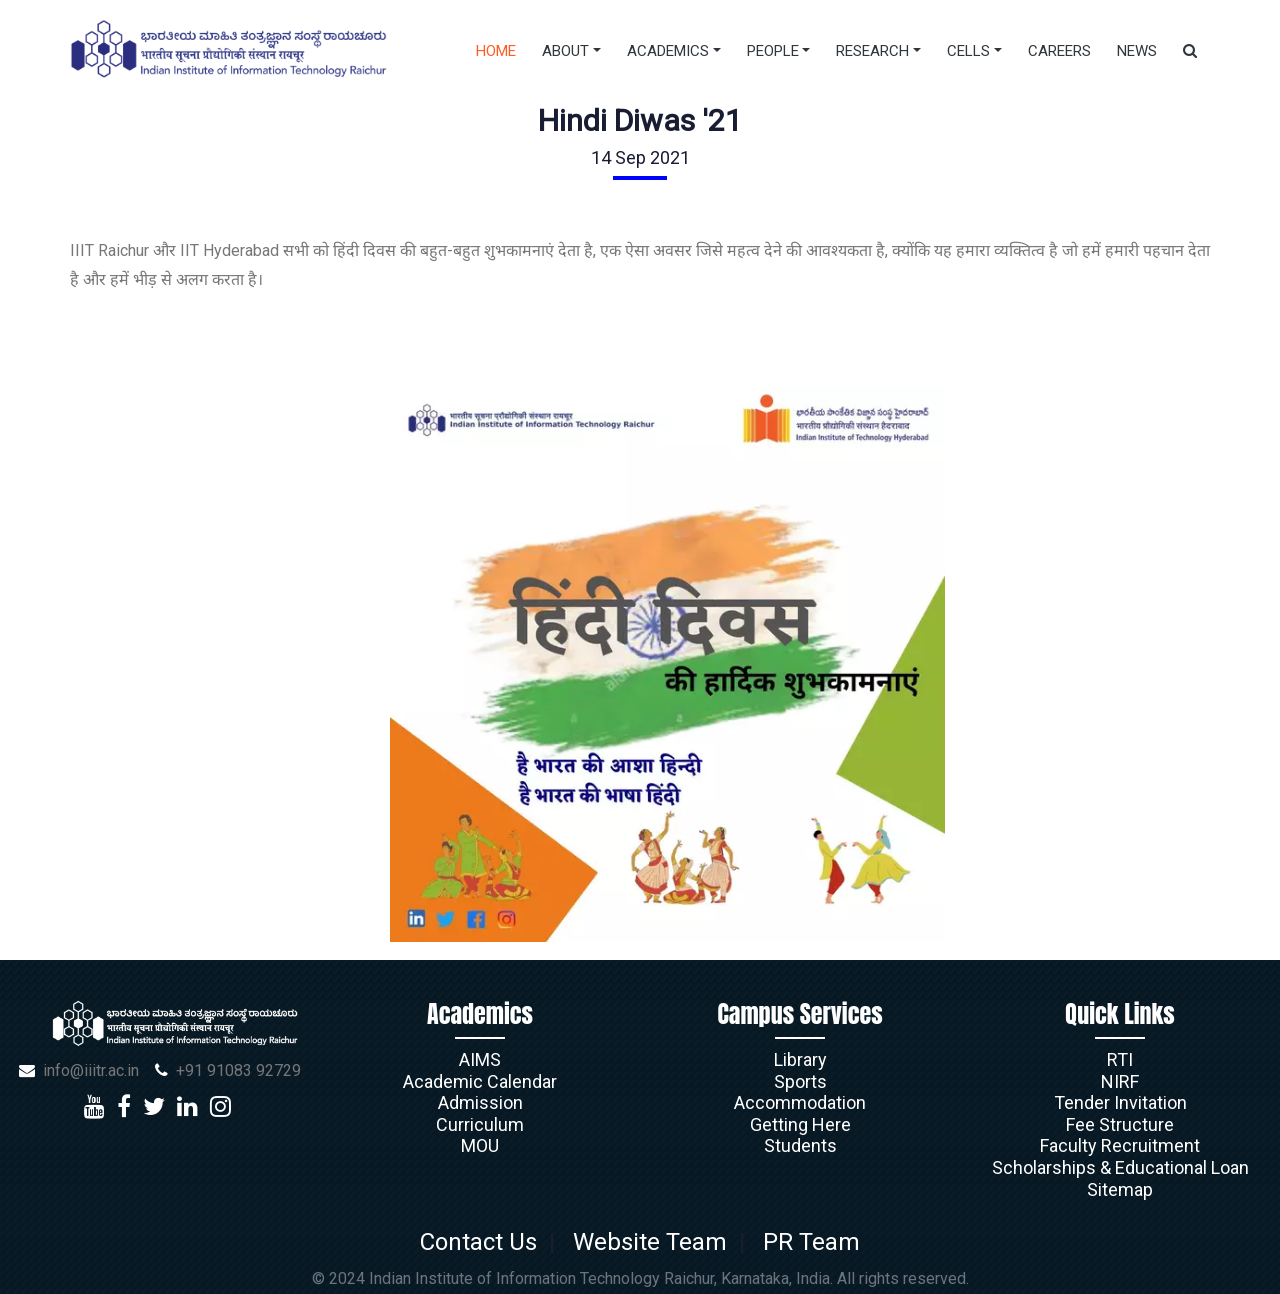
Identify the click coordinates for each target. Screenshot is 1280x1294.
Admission (480, 1102)
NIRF (1120, 1081)
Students (800, 1145)
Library (800, 1059)
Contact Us (484, 1242)
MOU (480, 1145)
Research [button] (872, 51)
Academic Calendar (480, 1081)
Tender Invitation (1120, 1102)
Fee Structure (1120, 1124)
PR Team (805, 1242)
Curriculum (480, 1124)
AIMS (480, 1059)
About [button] (565, 51)
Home (496, 51)
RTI (1120, 1059)
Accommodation (800, 1102)
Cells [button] (968, 51)
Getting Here (800, 1124)
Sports (800, 1081)
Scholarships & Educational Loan (1120, 1167)
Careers (1059, 51)
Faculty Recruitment (1120, 1145)
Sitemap (1120, 1189)
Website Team (650, 1242)
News (1137, 51)
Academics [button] (668, 51)
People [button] (773, 51)
